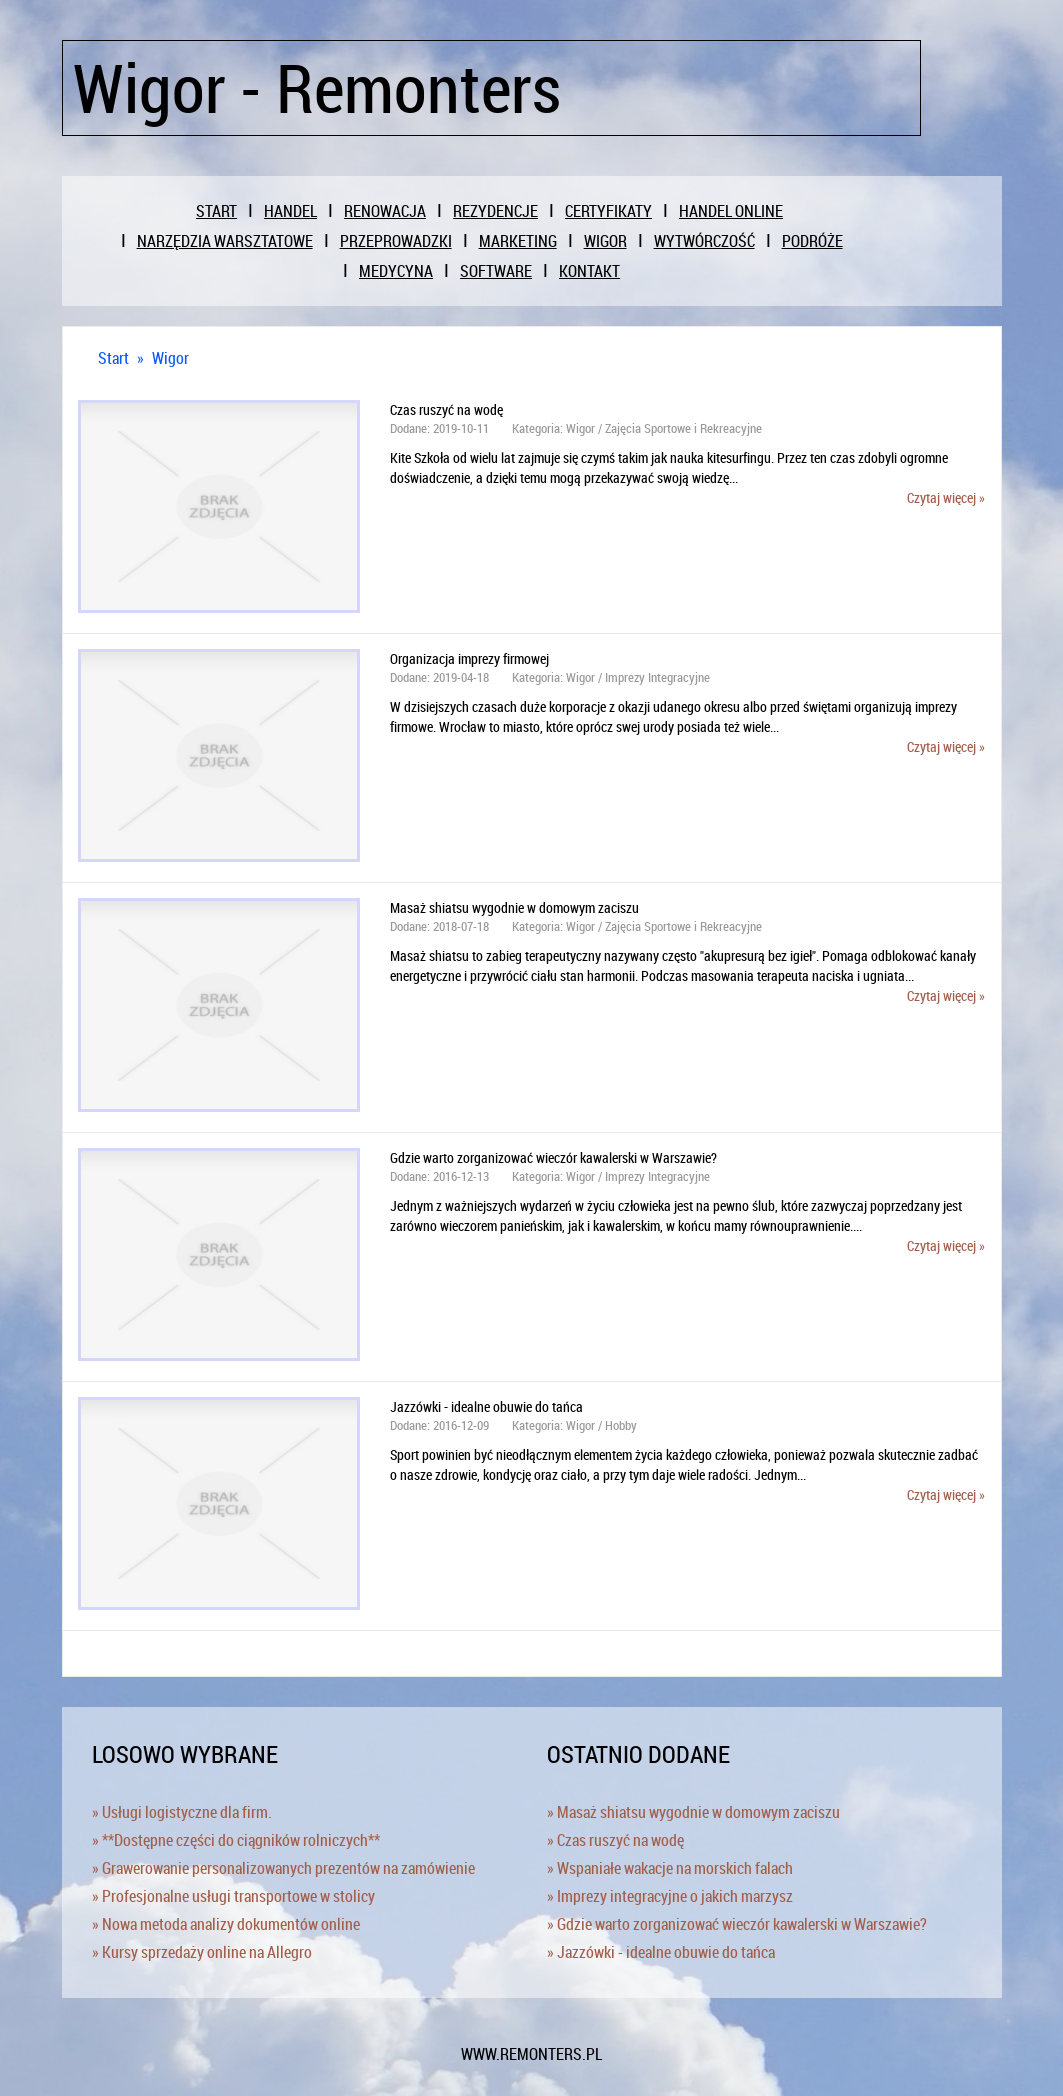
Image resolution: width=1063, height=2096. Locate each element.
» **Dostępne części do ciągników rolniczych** (236, 1840)
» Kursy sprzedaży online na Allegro (202, 1952)
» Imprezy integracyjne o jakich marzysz (670, 1896)
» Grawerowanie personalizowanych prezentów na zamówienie (283, 1868)
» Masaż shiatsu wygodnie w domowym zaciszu (693, 1812)
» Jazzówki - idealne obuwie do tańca (661, 1952)
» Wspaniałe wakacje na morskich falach (670, 1868)
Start (113, 358)
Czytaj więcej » (946, 497)
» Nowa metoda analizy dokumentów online (226, 1924)
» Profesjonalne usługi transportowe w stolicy (233, 1896)
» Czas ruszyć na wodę (615, 1840)
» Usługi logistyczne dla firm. (182, 1812)
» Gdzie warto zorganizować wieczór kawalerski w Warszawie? (737, 1924)
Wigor (170, 358)
